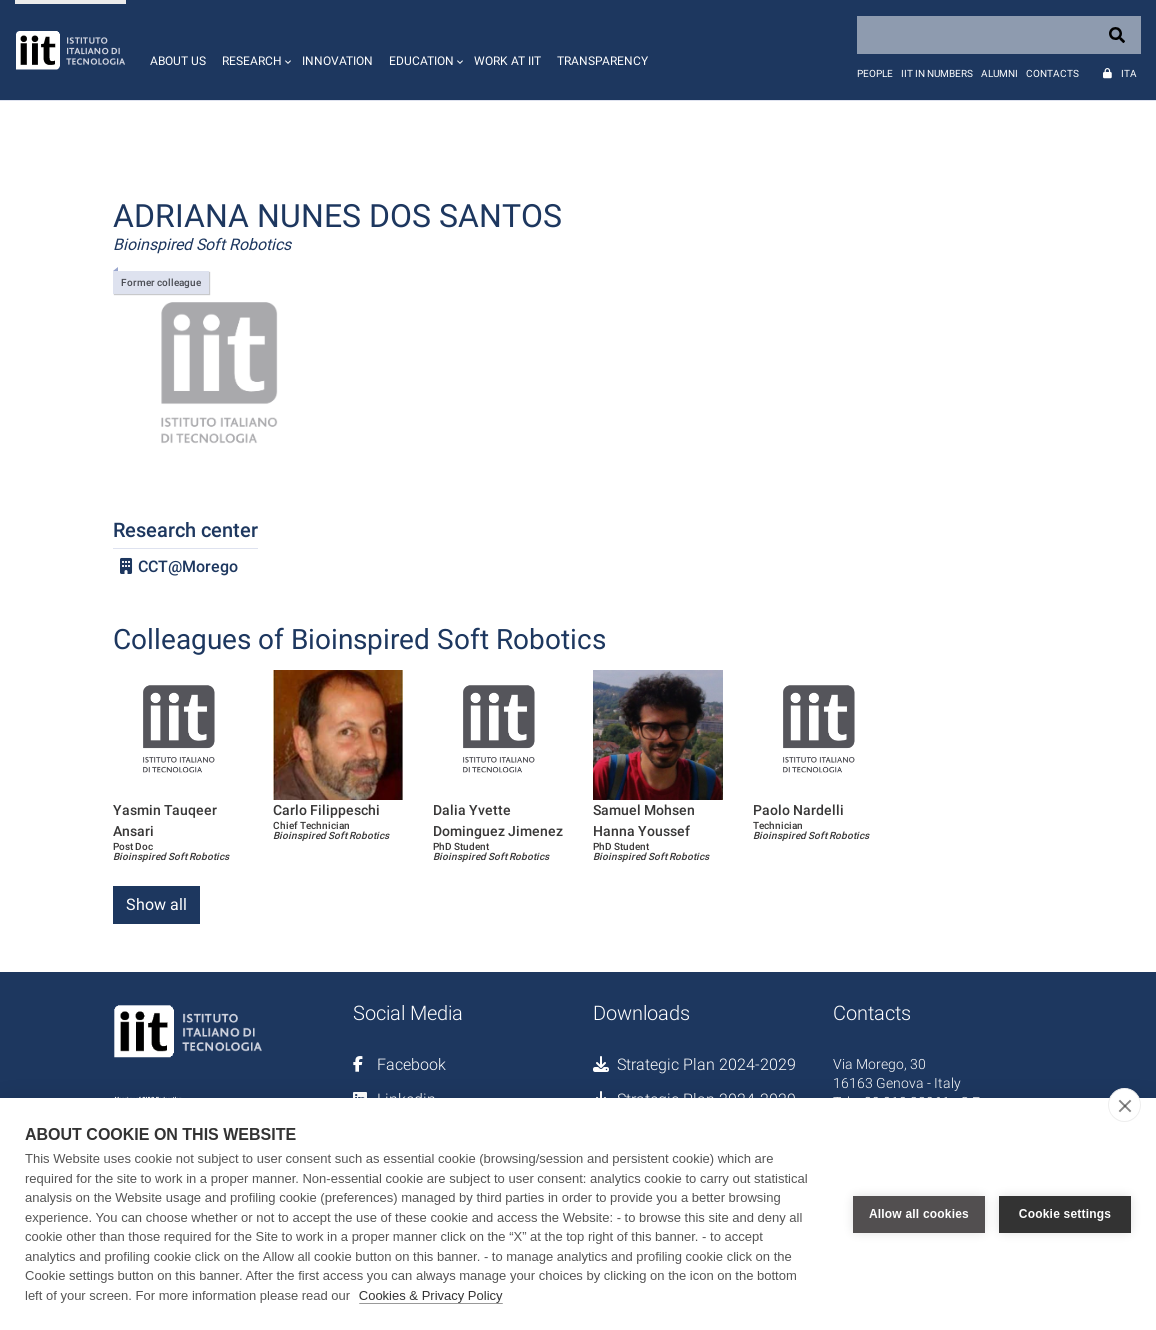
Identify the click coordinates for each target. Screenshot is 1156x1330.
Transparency (602, 61)
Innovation (337, 61)
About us (178, 61)
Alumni (999, 73)
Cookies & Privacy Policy (431, 1295)
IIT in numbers (937, 73)
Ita (1129, 73)
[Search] (999, 35)
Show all (156, 904)
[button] (254, 50)
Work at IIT (507, 61)
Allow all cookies (919, 1214)
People (875, 73)
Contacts (1052, 73)
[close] (1124, 1105)
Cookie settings (1065, 1214)
